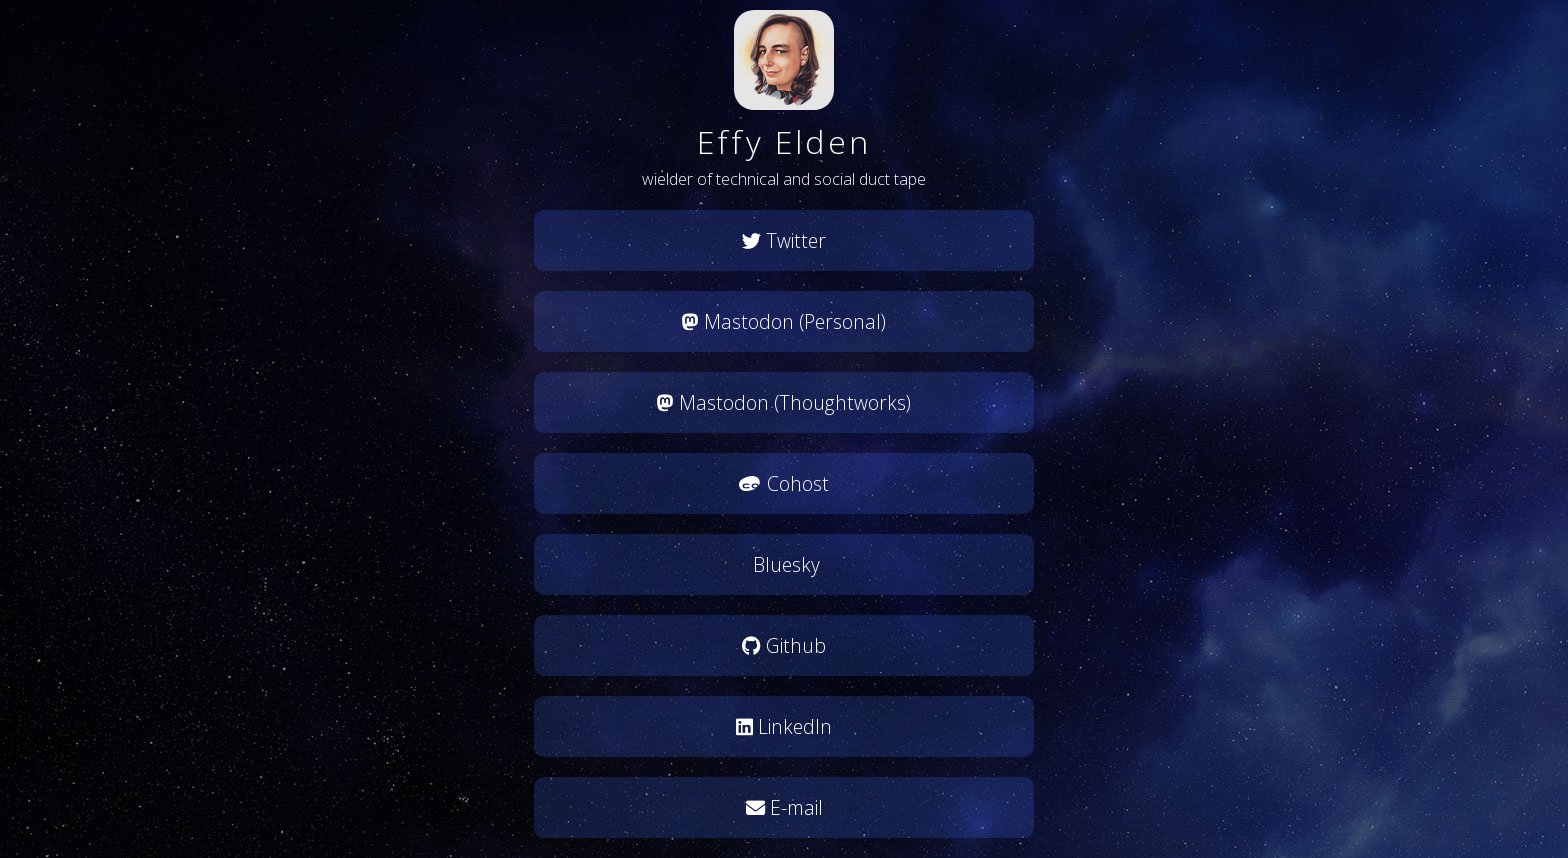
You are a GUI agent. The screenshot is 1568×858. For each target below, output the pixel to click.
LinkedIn (784, 726)
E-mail (784, 807)
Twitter (784, 240)
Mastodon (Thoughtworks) (784, 402)
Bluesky (784, 564)
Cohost (784, 483)
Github (784, 645)
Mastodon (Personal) (784, 321)
